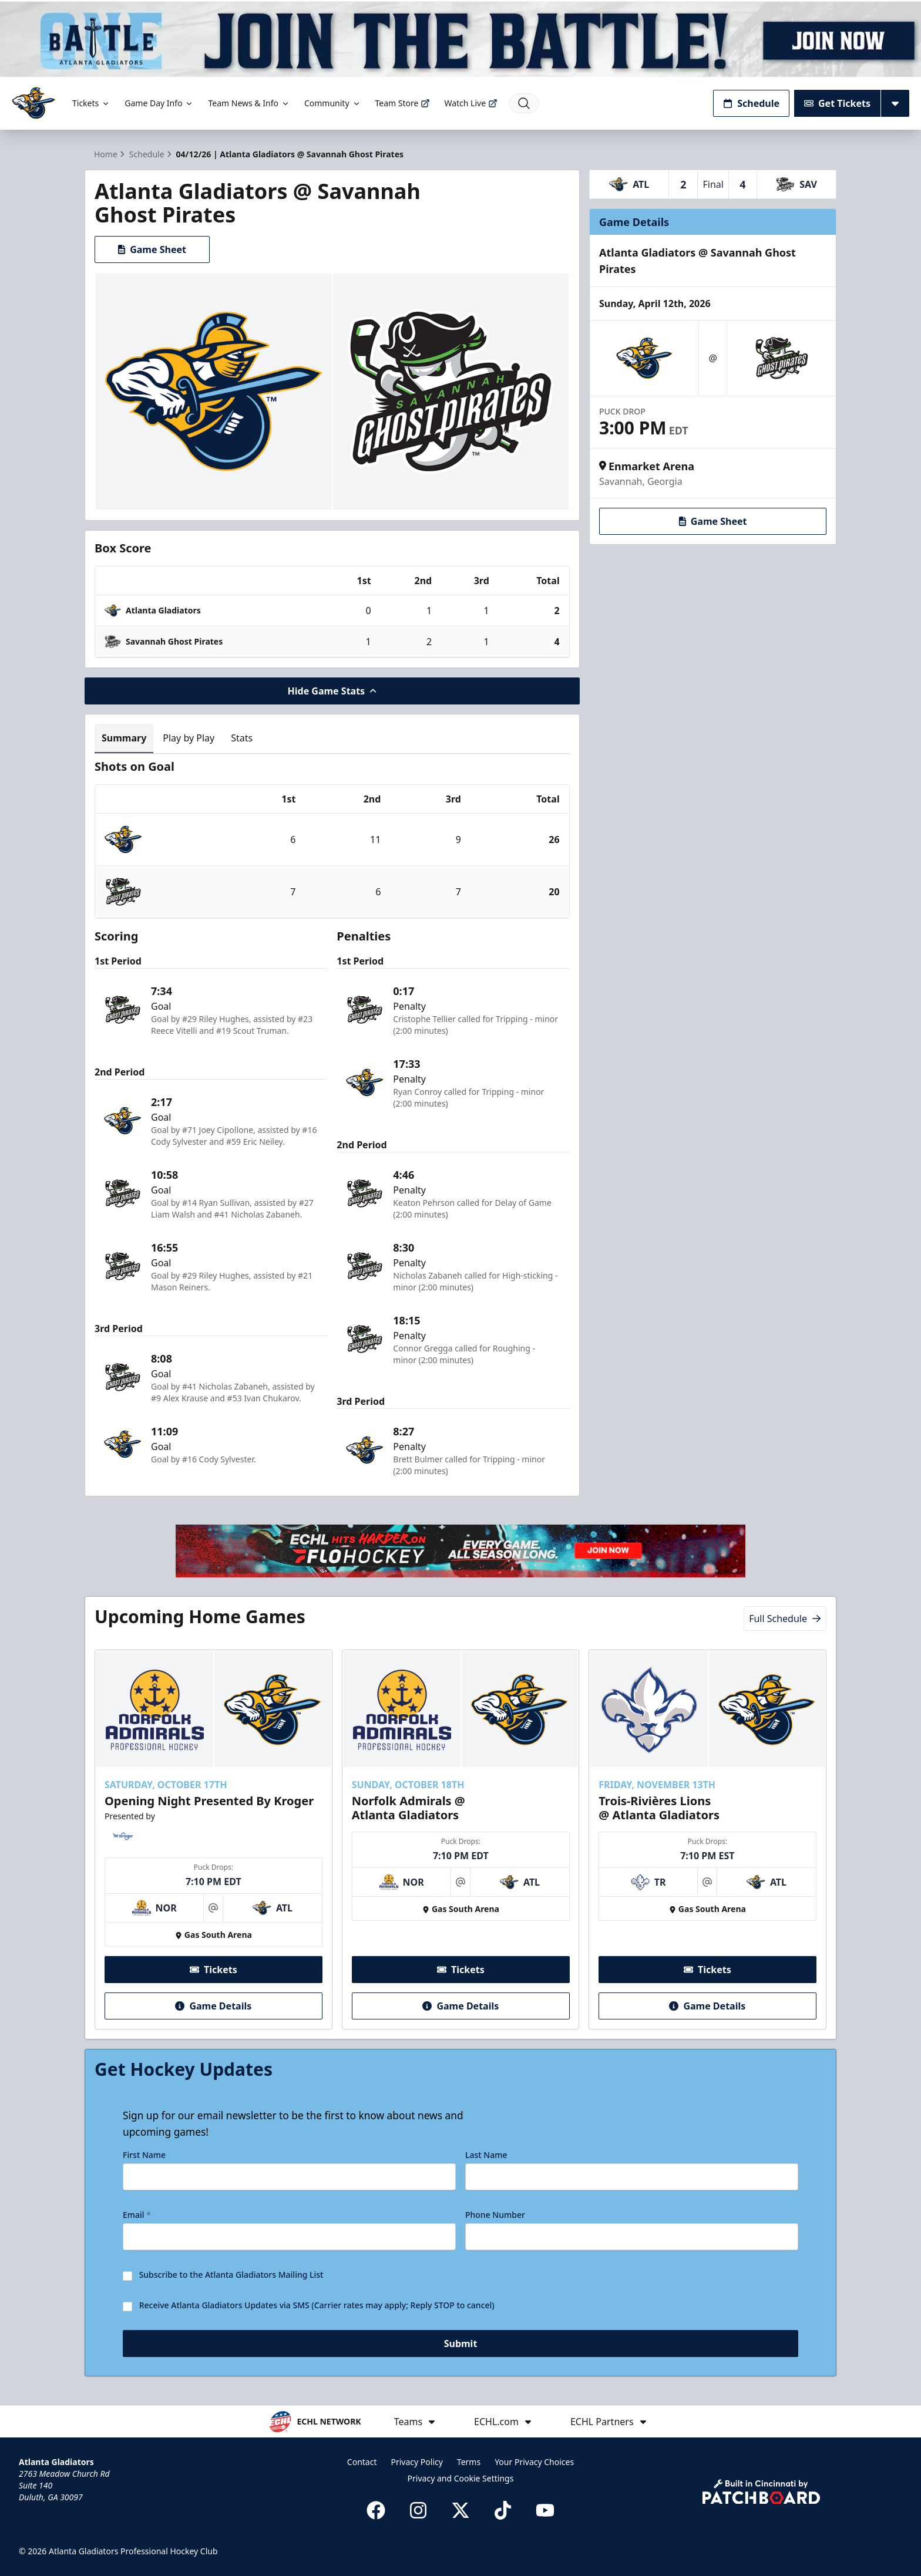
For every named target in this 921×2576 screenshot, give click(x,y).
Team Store (403, 103)
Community (332, 103)
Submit (461, 2344)
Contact (362, 2461)
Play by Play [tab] (188, 737)
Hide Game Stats (332, 691)
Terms (468, 2461)
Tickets (91, 103)
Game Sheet (152, 249)
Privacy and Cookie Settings (461, 2478)
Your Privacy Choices (534, 2461)
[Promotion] (460, 38)
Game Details (213, 2006)
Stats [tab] (242, 737)
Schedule (751, 103)
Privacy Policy (417, 2461)
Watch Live (471, 103)
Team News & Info (249, 103)
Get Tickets (837, 103)
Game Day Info (159, 103)
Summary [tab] (124, 737)
